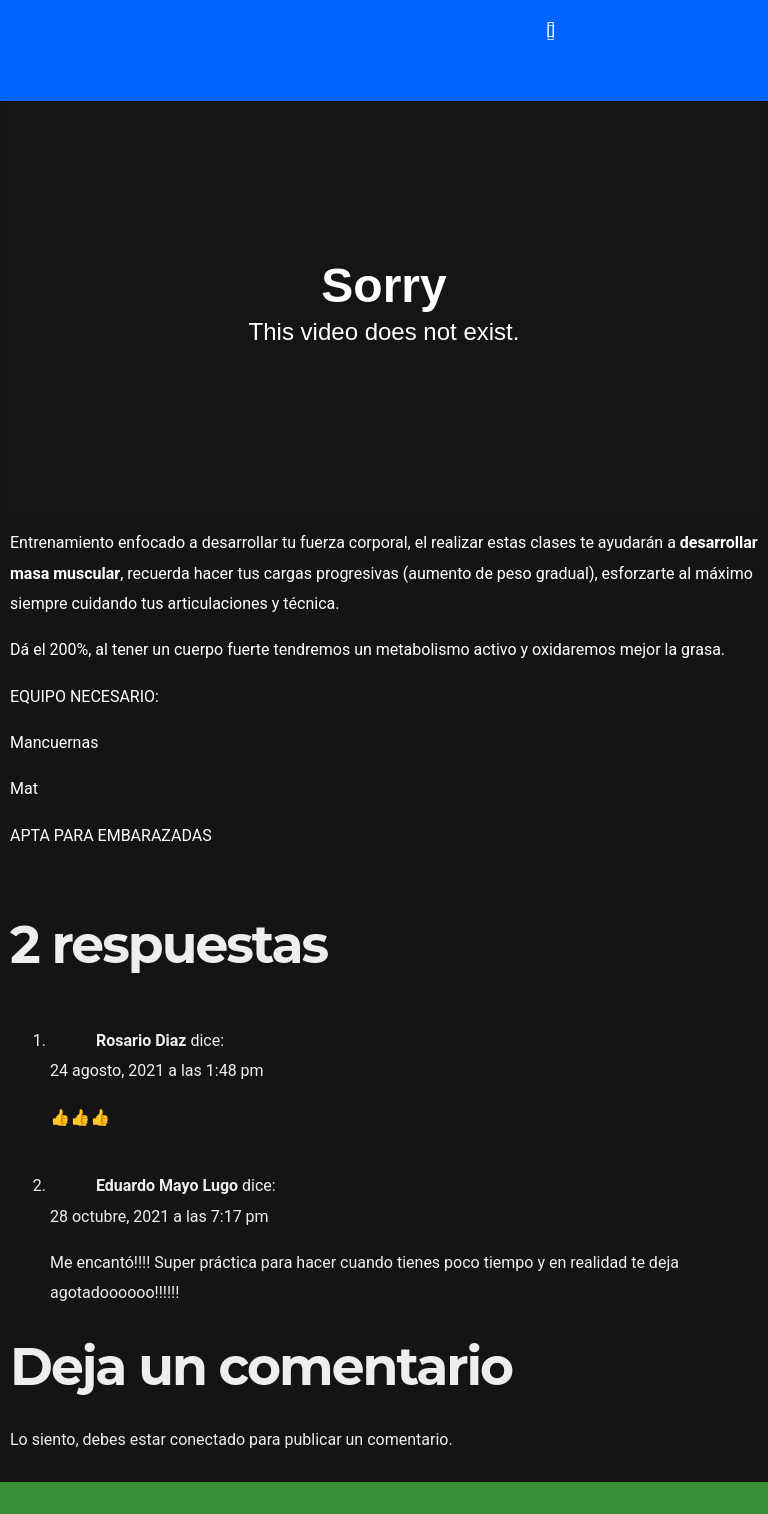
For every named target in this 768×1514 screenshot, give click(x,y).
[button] (550, 29)
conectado (207, 1439)
